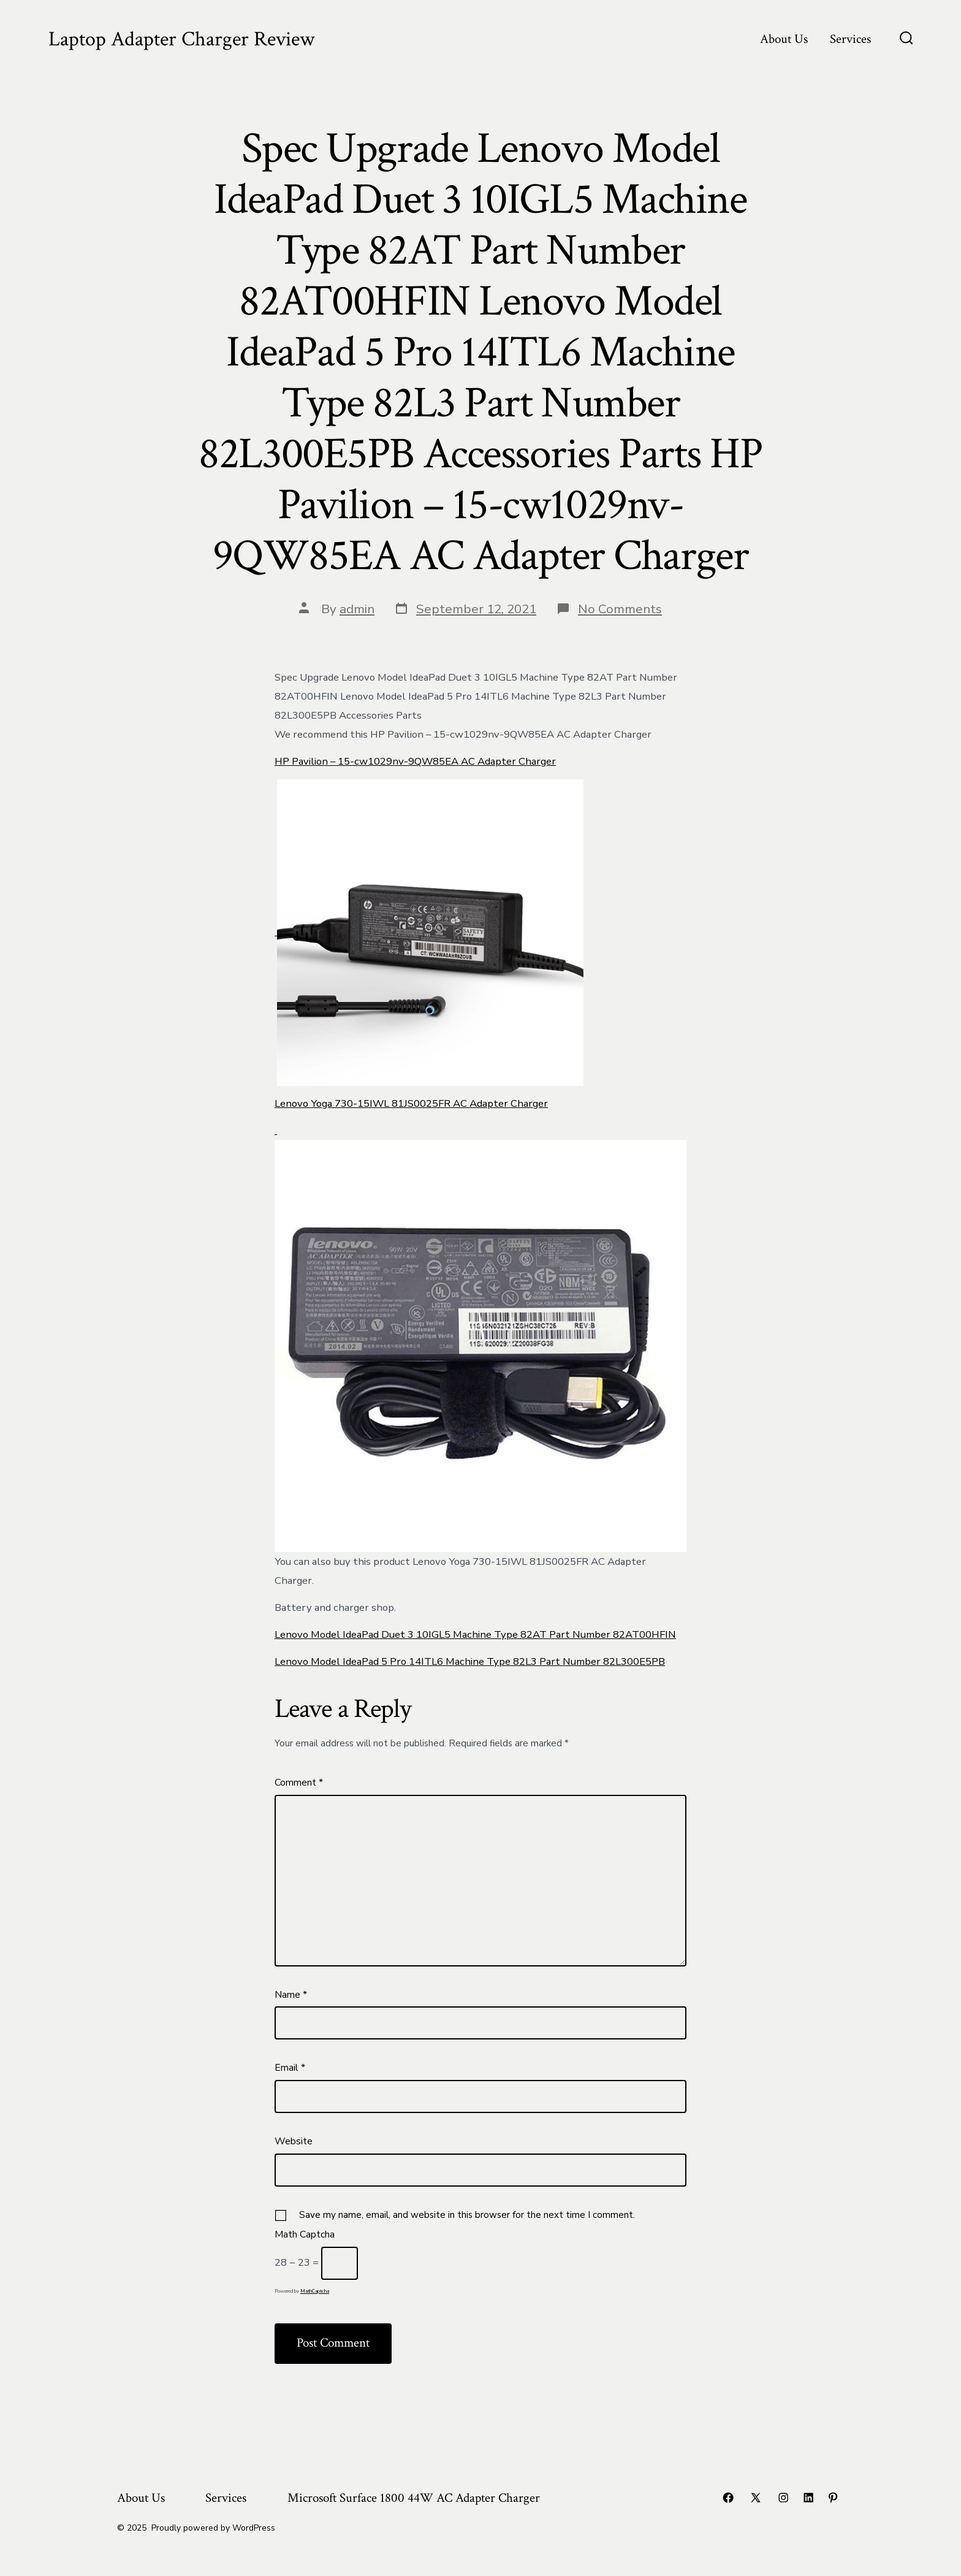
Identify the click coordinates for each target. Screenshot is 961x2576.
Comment (299, 1782)
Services (850, 39)
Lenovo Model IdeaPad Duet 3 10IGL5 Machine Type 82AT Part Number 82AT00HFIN (475, 1634)
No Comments (620, 608)
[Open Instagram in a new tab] (783, 2497)
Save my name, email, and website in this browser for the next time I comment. (467, 2215)
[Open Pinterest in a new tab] (833, 2497)
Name (291, 1994)
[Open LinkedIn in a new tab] (808, 2497)
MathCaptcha (314, 2291)
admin (357, 608)
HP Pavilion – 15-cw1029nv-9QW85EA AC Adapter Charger (415, 761)
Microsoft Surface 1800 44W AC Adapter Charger (413, 2498)
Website (294, 2141)
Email (290, 2067)
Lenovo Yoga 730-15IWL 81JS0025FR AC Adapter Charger (411, 1103)
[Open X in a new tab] (756, 2497)
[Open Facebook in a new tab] (728, 2497)
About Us (784, 39)
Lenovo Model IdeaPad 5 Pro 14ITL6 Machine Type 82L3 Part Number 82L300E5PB (470, 1661)
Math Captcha (305, 2234)
